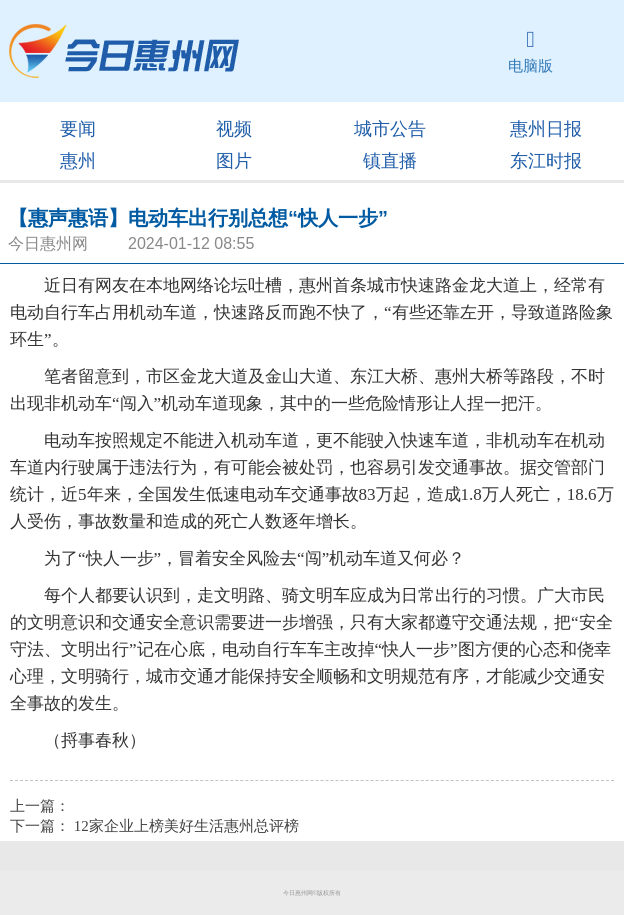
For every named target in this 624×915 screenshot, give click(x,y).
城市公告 (390, 129)
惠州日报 (546, 129)
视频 (234, 129)
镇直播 (390, 161)
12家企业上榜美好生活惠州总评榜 (186, 826)
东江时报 (546, 161)
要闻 (78, 129)
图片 (234, 161)
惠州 (78, 161)
